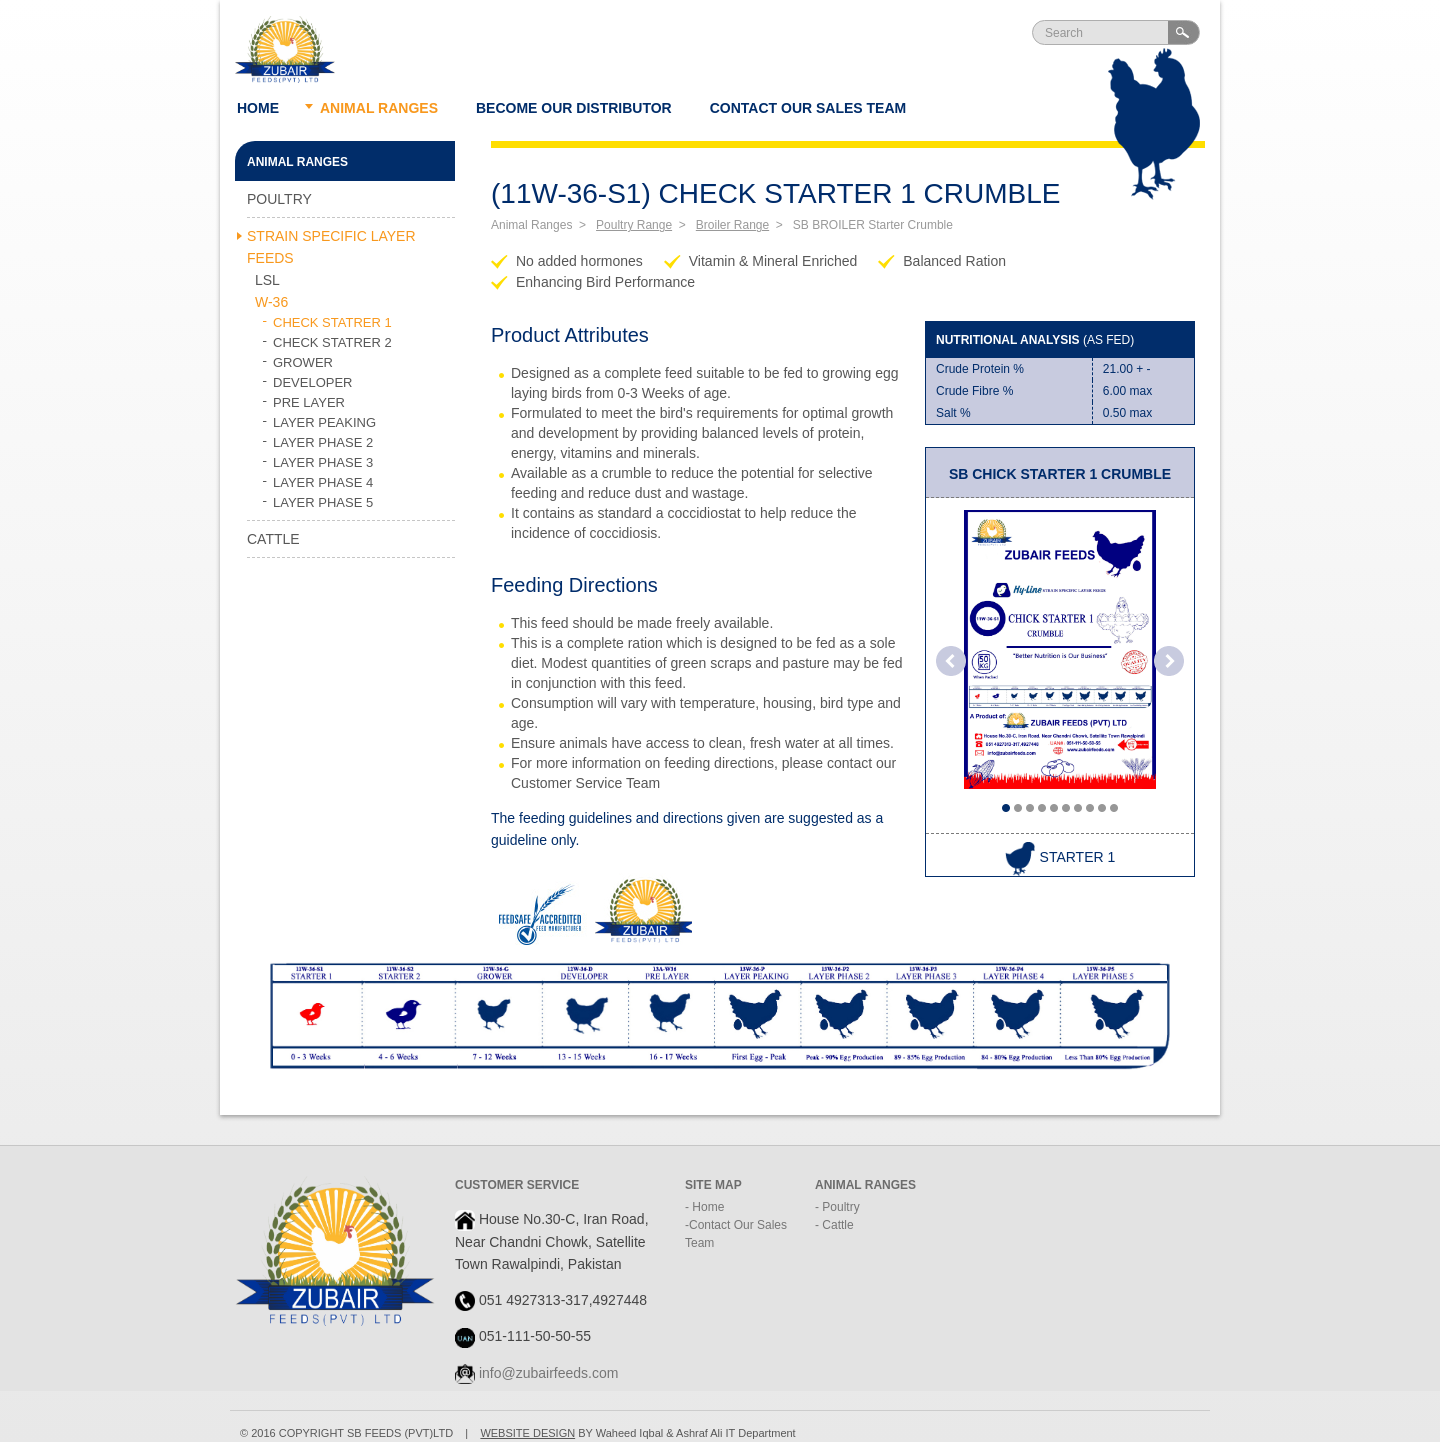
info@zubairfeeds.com (549, 1373)
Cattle (273, 539)
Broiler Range (732, 225)
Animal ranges (379, 108)
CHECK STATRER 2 (332, 342)
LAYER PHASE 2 (323, 442)
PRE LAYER (309, 402)
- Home (704, 1207)
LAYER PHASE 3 (323, 462)
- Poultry (837, 1207)
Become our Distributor (574, 108)
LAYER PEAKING (324, 422)
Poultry (279, 199)
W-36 (271, 302)
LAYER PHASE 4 (323, 482)
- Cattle (834, 1225)
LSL (267, 280)
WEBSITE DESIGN (527, 1433)
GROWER (303, 362)
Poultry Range (634, 225)
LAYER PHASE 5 (323, 502)
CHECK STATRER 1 (332, 322)
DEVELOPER (312, 382)
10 (1114, 808)
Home (258, 108)
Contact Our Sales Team (808, 108)
